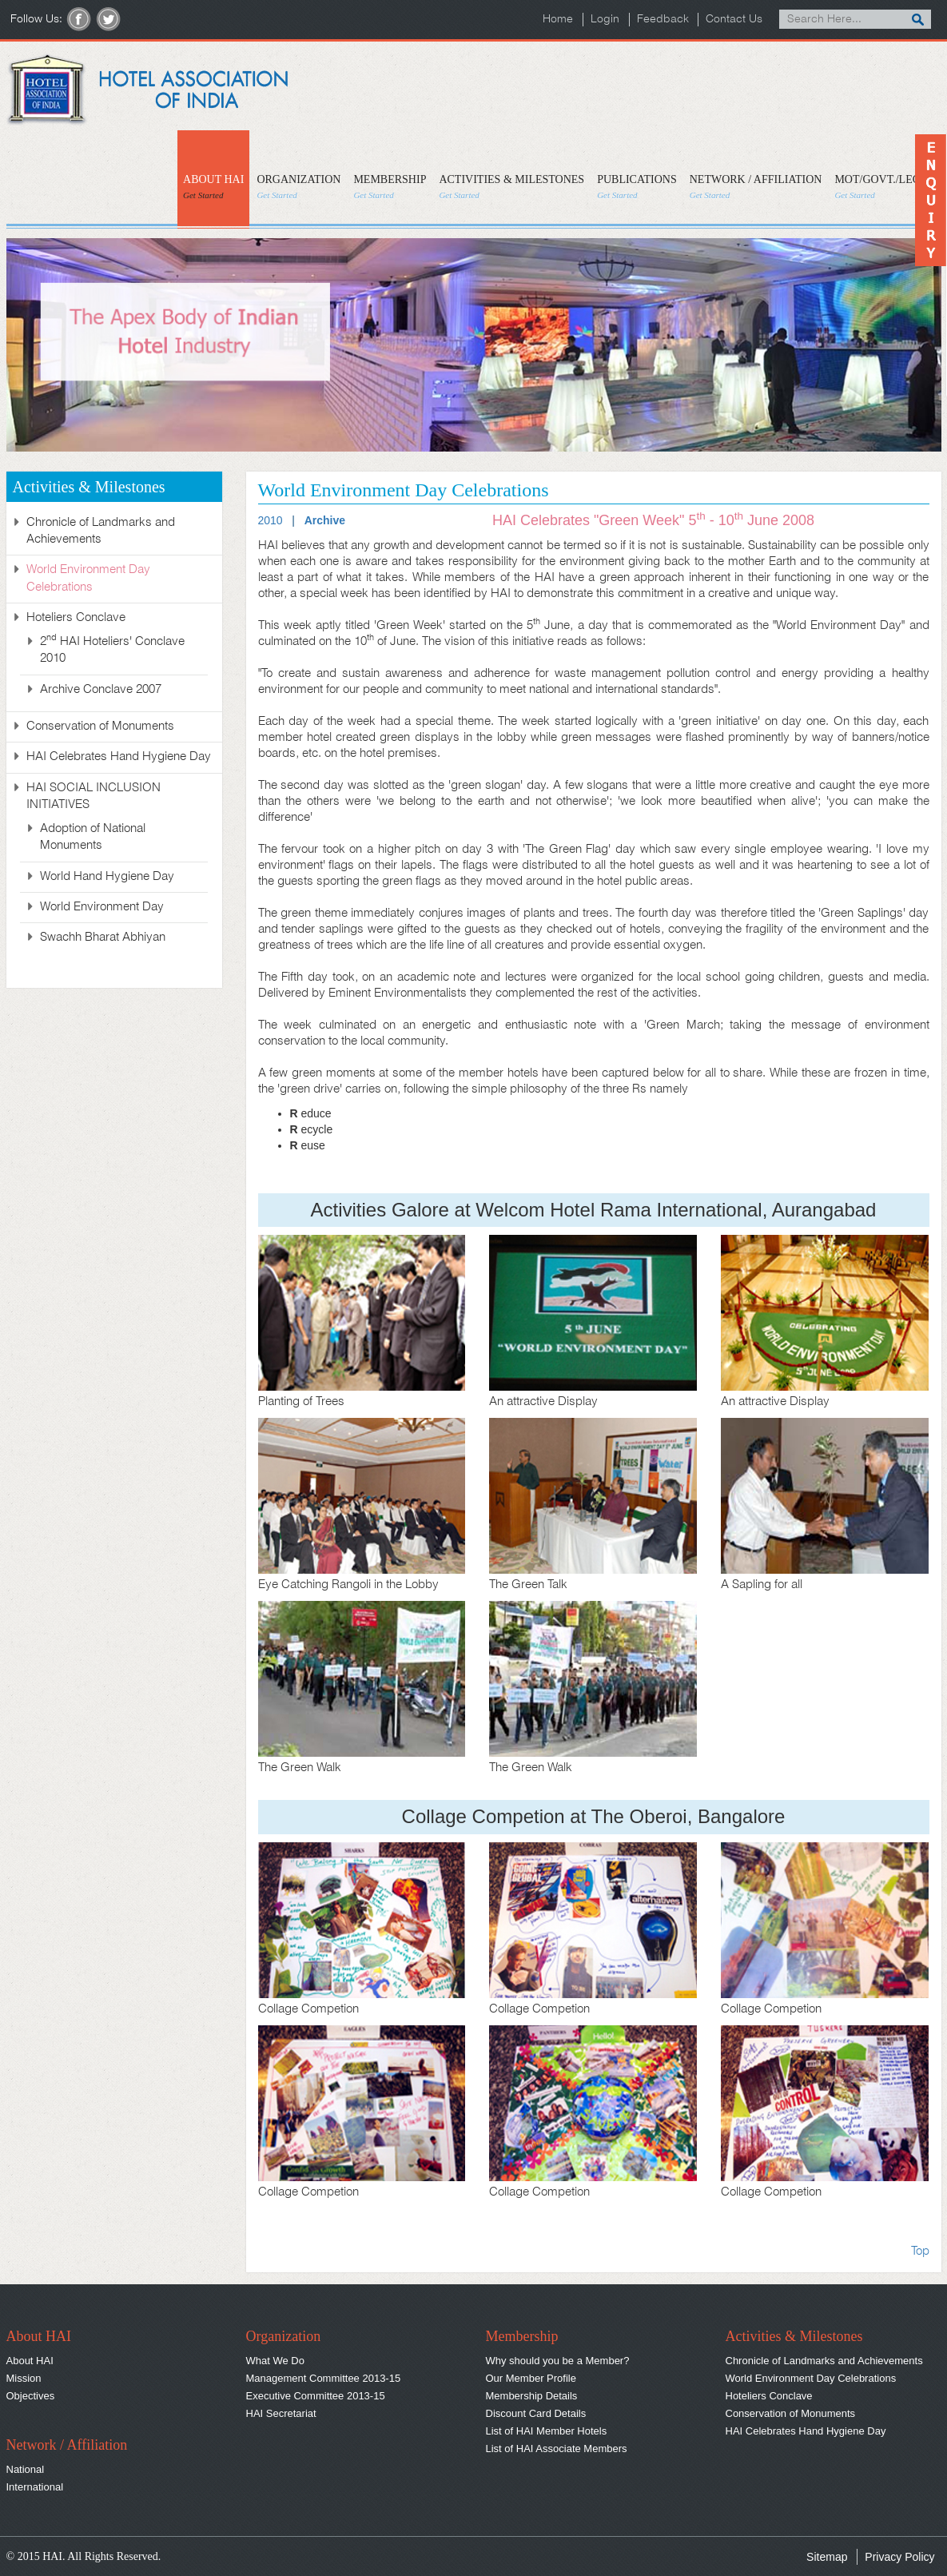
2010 (270, 520)
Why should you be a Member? (558, 2361)
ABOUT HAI (213, 187)
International (35, 2487)
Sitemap (826, 2556)
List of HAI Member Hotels (546, 2431)
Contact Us (734, 19)
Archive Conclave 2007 (100, 689)
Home (557, 19)
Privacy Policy (899, 2556)
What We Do (275, 2361)
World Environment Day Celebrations (811, 2378)
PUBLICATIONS (637, 187)
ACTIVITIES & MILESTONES (511, 187)
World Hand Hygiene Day (107, 876)
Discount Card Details (536, 2413)
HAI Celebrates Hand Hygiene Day (118, 756)
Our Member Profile (531, 2378)
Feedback (662, 19)
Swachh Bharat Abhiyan (102, 937)
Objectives (30, 2396)
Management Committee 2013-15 (323, 2378)
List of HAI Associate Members (556, 2449)
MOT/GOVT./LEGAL (884, 187)
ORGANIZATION (298, 187)
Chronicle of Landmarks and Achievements (824, 2361)
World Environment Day (102, 907)
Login (604, 19)
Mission (24, 2378)
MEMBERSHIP (389, 187)
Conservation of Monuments (100, 726)
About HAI (30, 2361)
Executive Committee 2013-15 (315, 2396)
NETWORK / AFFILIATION (756, 187)
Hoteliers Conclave (769, 2396)
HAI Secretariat (281, 2413)
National (25, 2469)
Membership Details (532, 2396)
